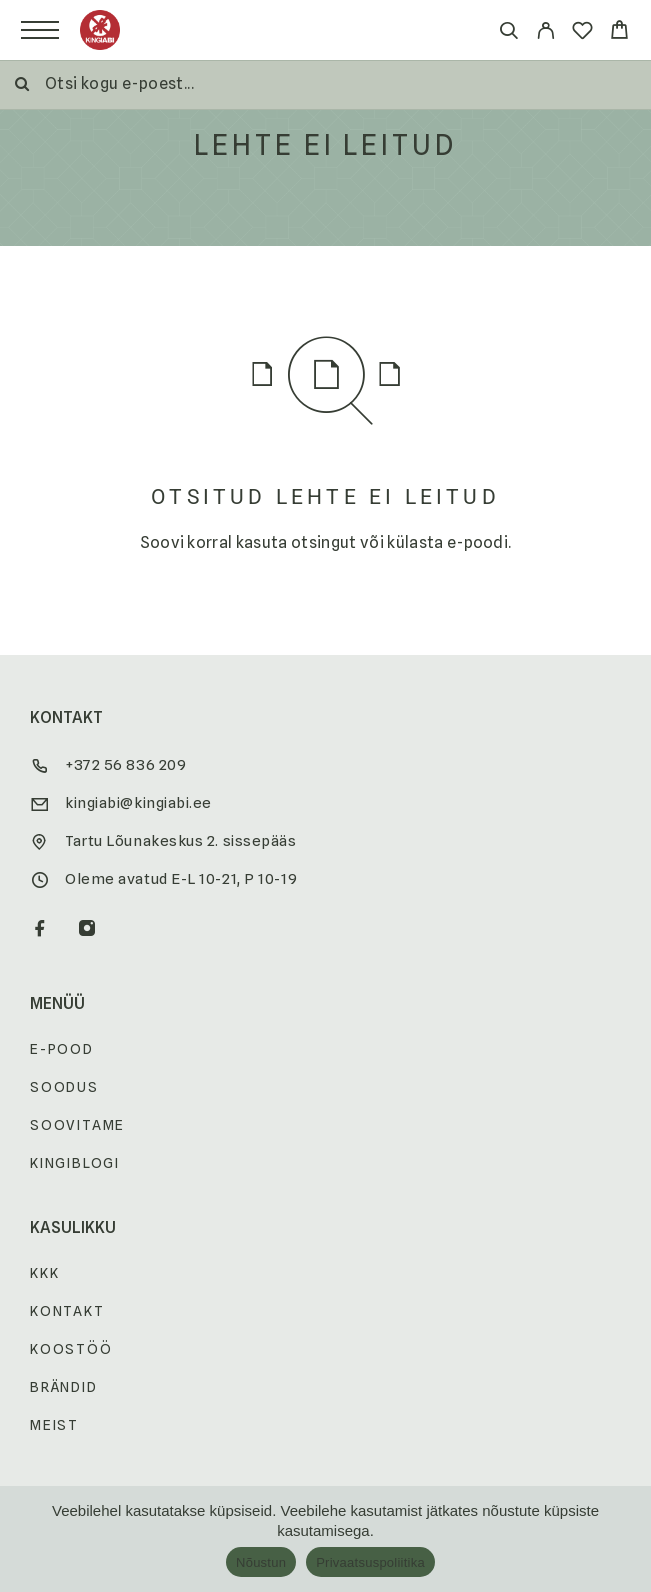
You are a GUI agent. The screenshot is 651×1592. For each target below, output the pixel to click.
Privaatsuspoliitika (370, 1562)
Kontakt (67, 1311)
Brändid (64, 1387)
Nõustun (261, 1562)
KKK (44, 1273)
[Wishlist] (582, 33)
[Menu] (40, 30)
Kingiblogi (75, 1163)
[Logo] (100, 30)
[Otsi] (508, 33)
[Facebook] (40, 930)
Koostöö (71, 1349)
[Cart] (619, 32)
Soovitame (77, 1125)
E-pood (62, 1049)
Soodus (64, 1087)
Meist (54, 1425)
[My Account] (545, 33)
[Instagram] (87, 930)
